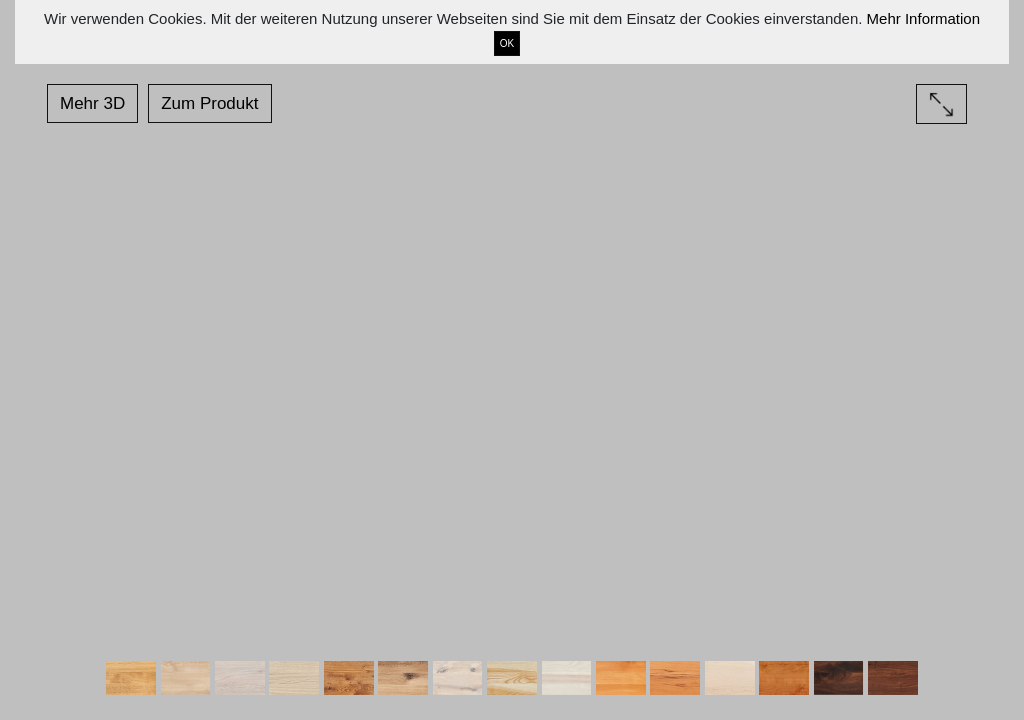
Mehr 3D (92, 103)
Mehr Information (923, 18)
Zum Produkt (209, 103)
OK (507, 43)
